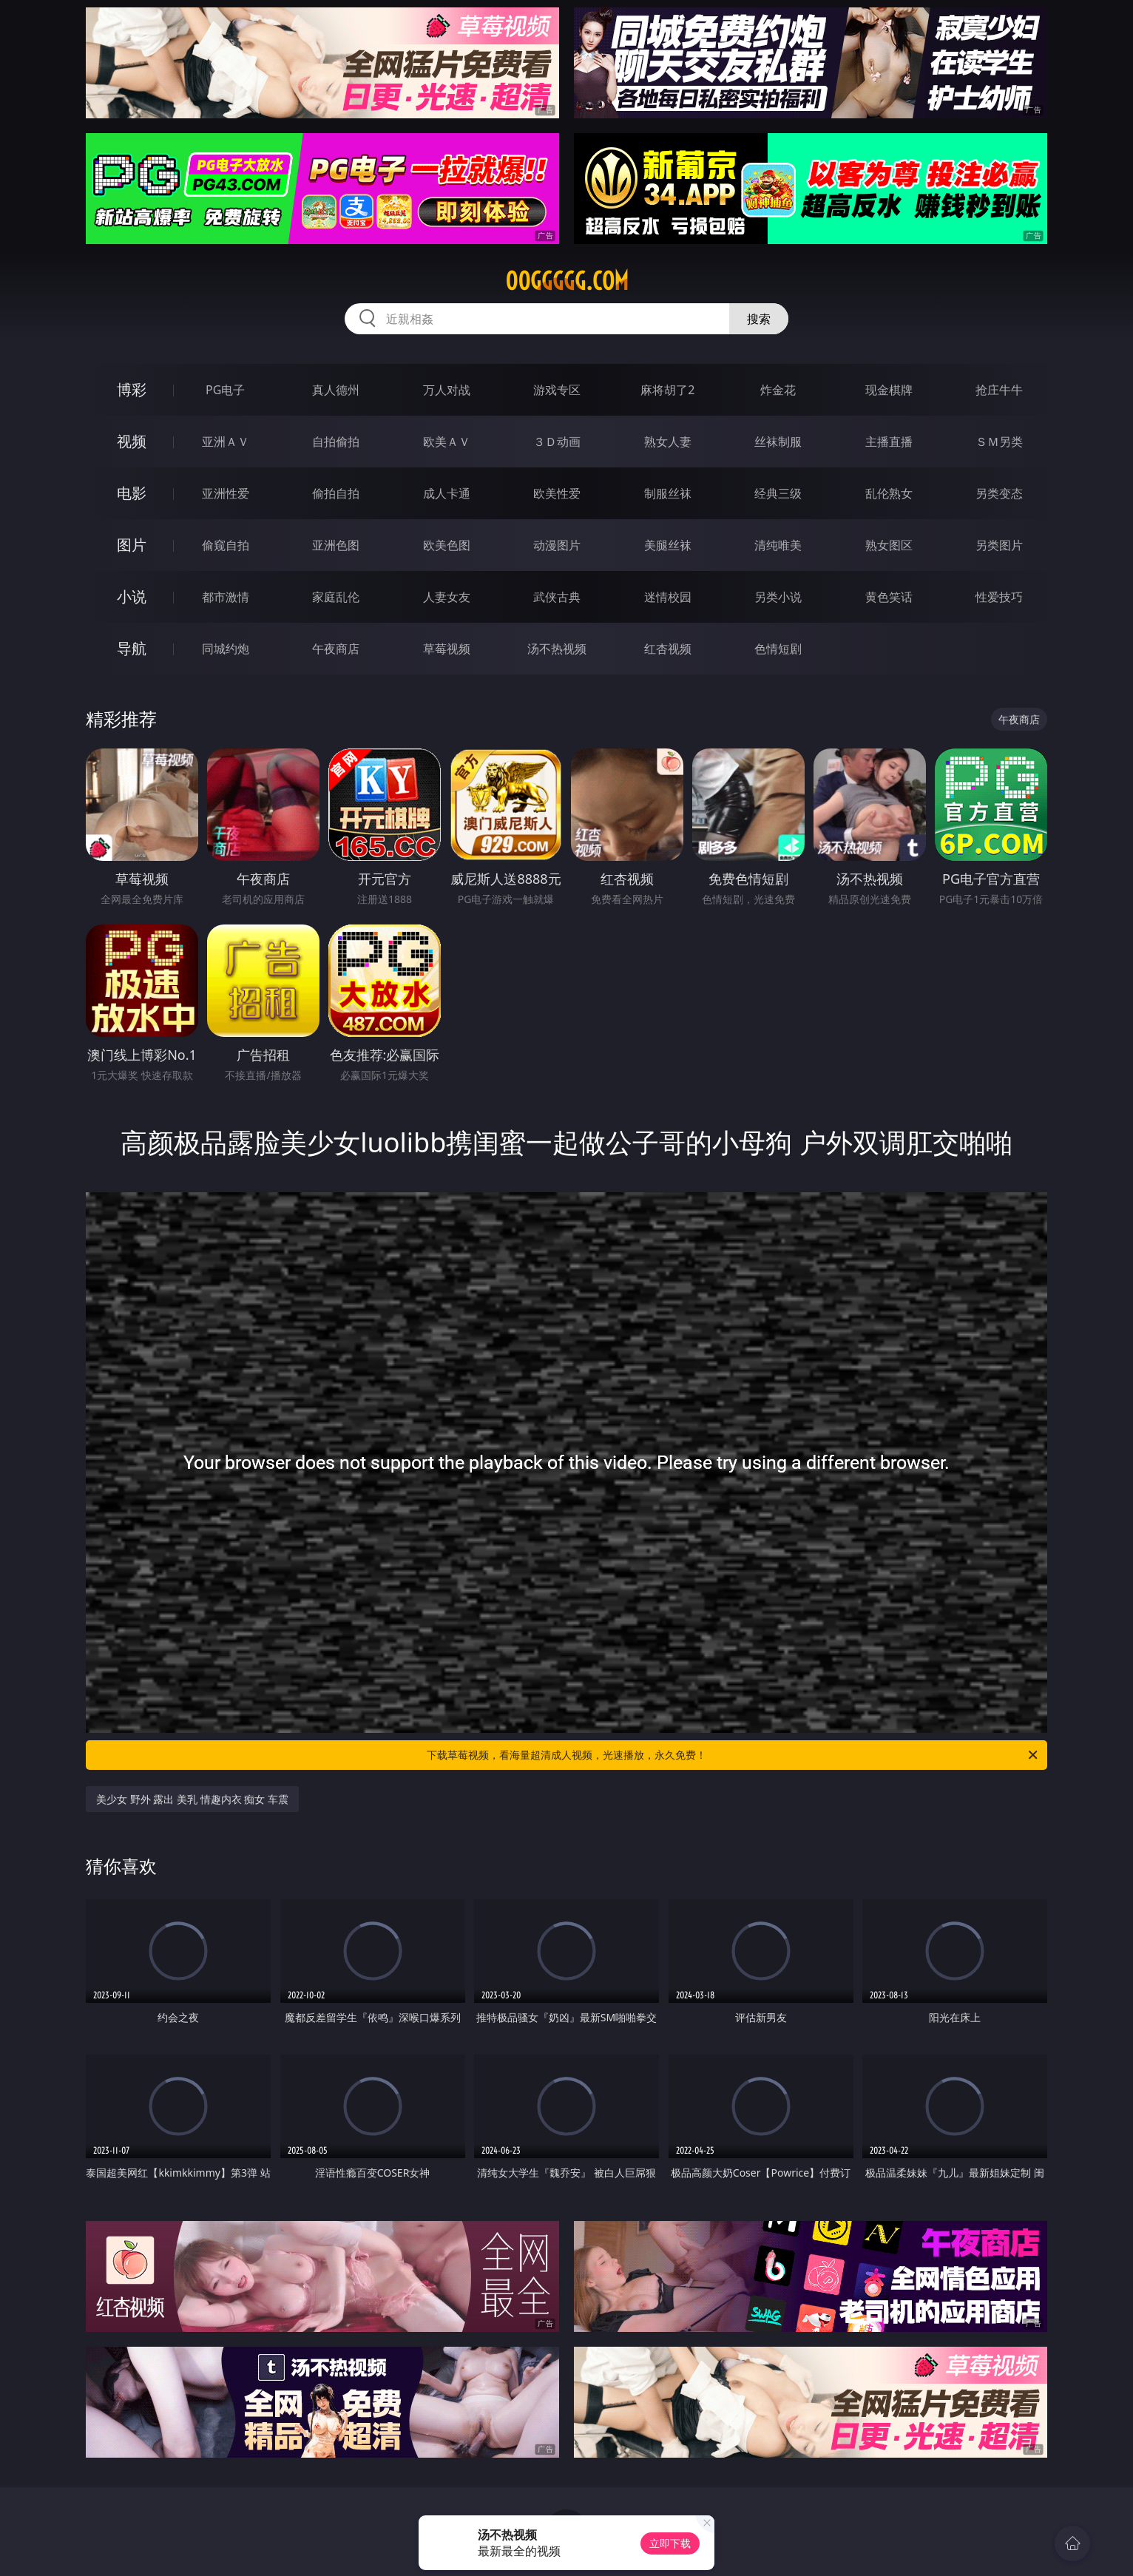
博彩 (131, 389)
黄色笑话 (889, 597)
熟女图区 (889, 545)
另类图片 (999, 545)
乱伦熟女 (889, 493)
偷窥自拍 (225, 545)
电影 (131, 493)
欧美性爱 (557, 493)
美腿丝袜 (667, 545)
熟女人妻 (667, 441)
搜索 (759, 319)
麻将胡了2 (667, 390)
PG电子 (225, 390)
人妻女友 (446, 597)
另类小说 (778, 597)
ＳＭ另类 (999, 441)
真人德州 (335, 390)
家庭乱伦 (335, 597)
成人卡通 (446, 493)
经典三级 (778, 493)
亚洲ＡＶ (225, 441)
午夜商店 (335, 648)
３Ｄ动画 (557, 441)
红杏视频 (667, 648)
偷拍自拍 (335, 493)
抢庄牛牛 (999, 390)
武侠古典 (557, 597)
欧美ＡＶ (446, 441)
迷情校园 (667, 597)
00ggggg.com (567, 281)
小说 (131, 596)
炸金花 (778, 390)
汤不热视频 (556, 648)
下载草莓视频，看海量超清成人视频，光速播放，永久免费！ (733, 1755)
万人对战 (446, 390)
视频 (131, 441)
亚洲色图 (335, 545)
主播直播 (889, 441)
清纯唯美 (778, 545)
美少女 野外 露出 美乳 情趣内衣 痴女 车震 (192, 1799)
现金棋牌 (889, 390)
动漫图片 (557, 545)
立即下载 (670, 2543)
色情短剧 (778, 648)
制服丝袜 (667, 493)
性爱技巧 (999, 597)
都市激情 (225, 597)
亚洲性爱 (225, 493)
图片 (131, 545)
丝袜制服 (778, 441)
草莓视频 (446, 648)
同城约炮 (225, 648)
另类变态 (999, 493)
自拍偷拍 (335, 441)
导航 (131, 648)
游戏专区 (557, 390)
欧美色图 (446, 545)
